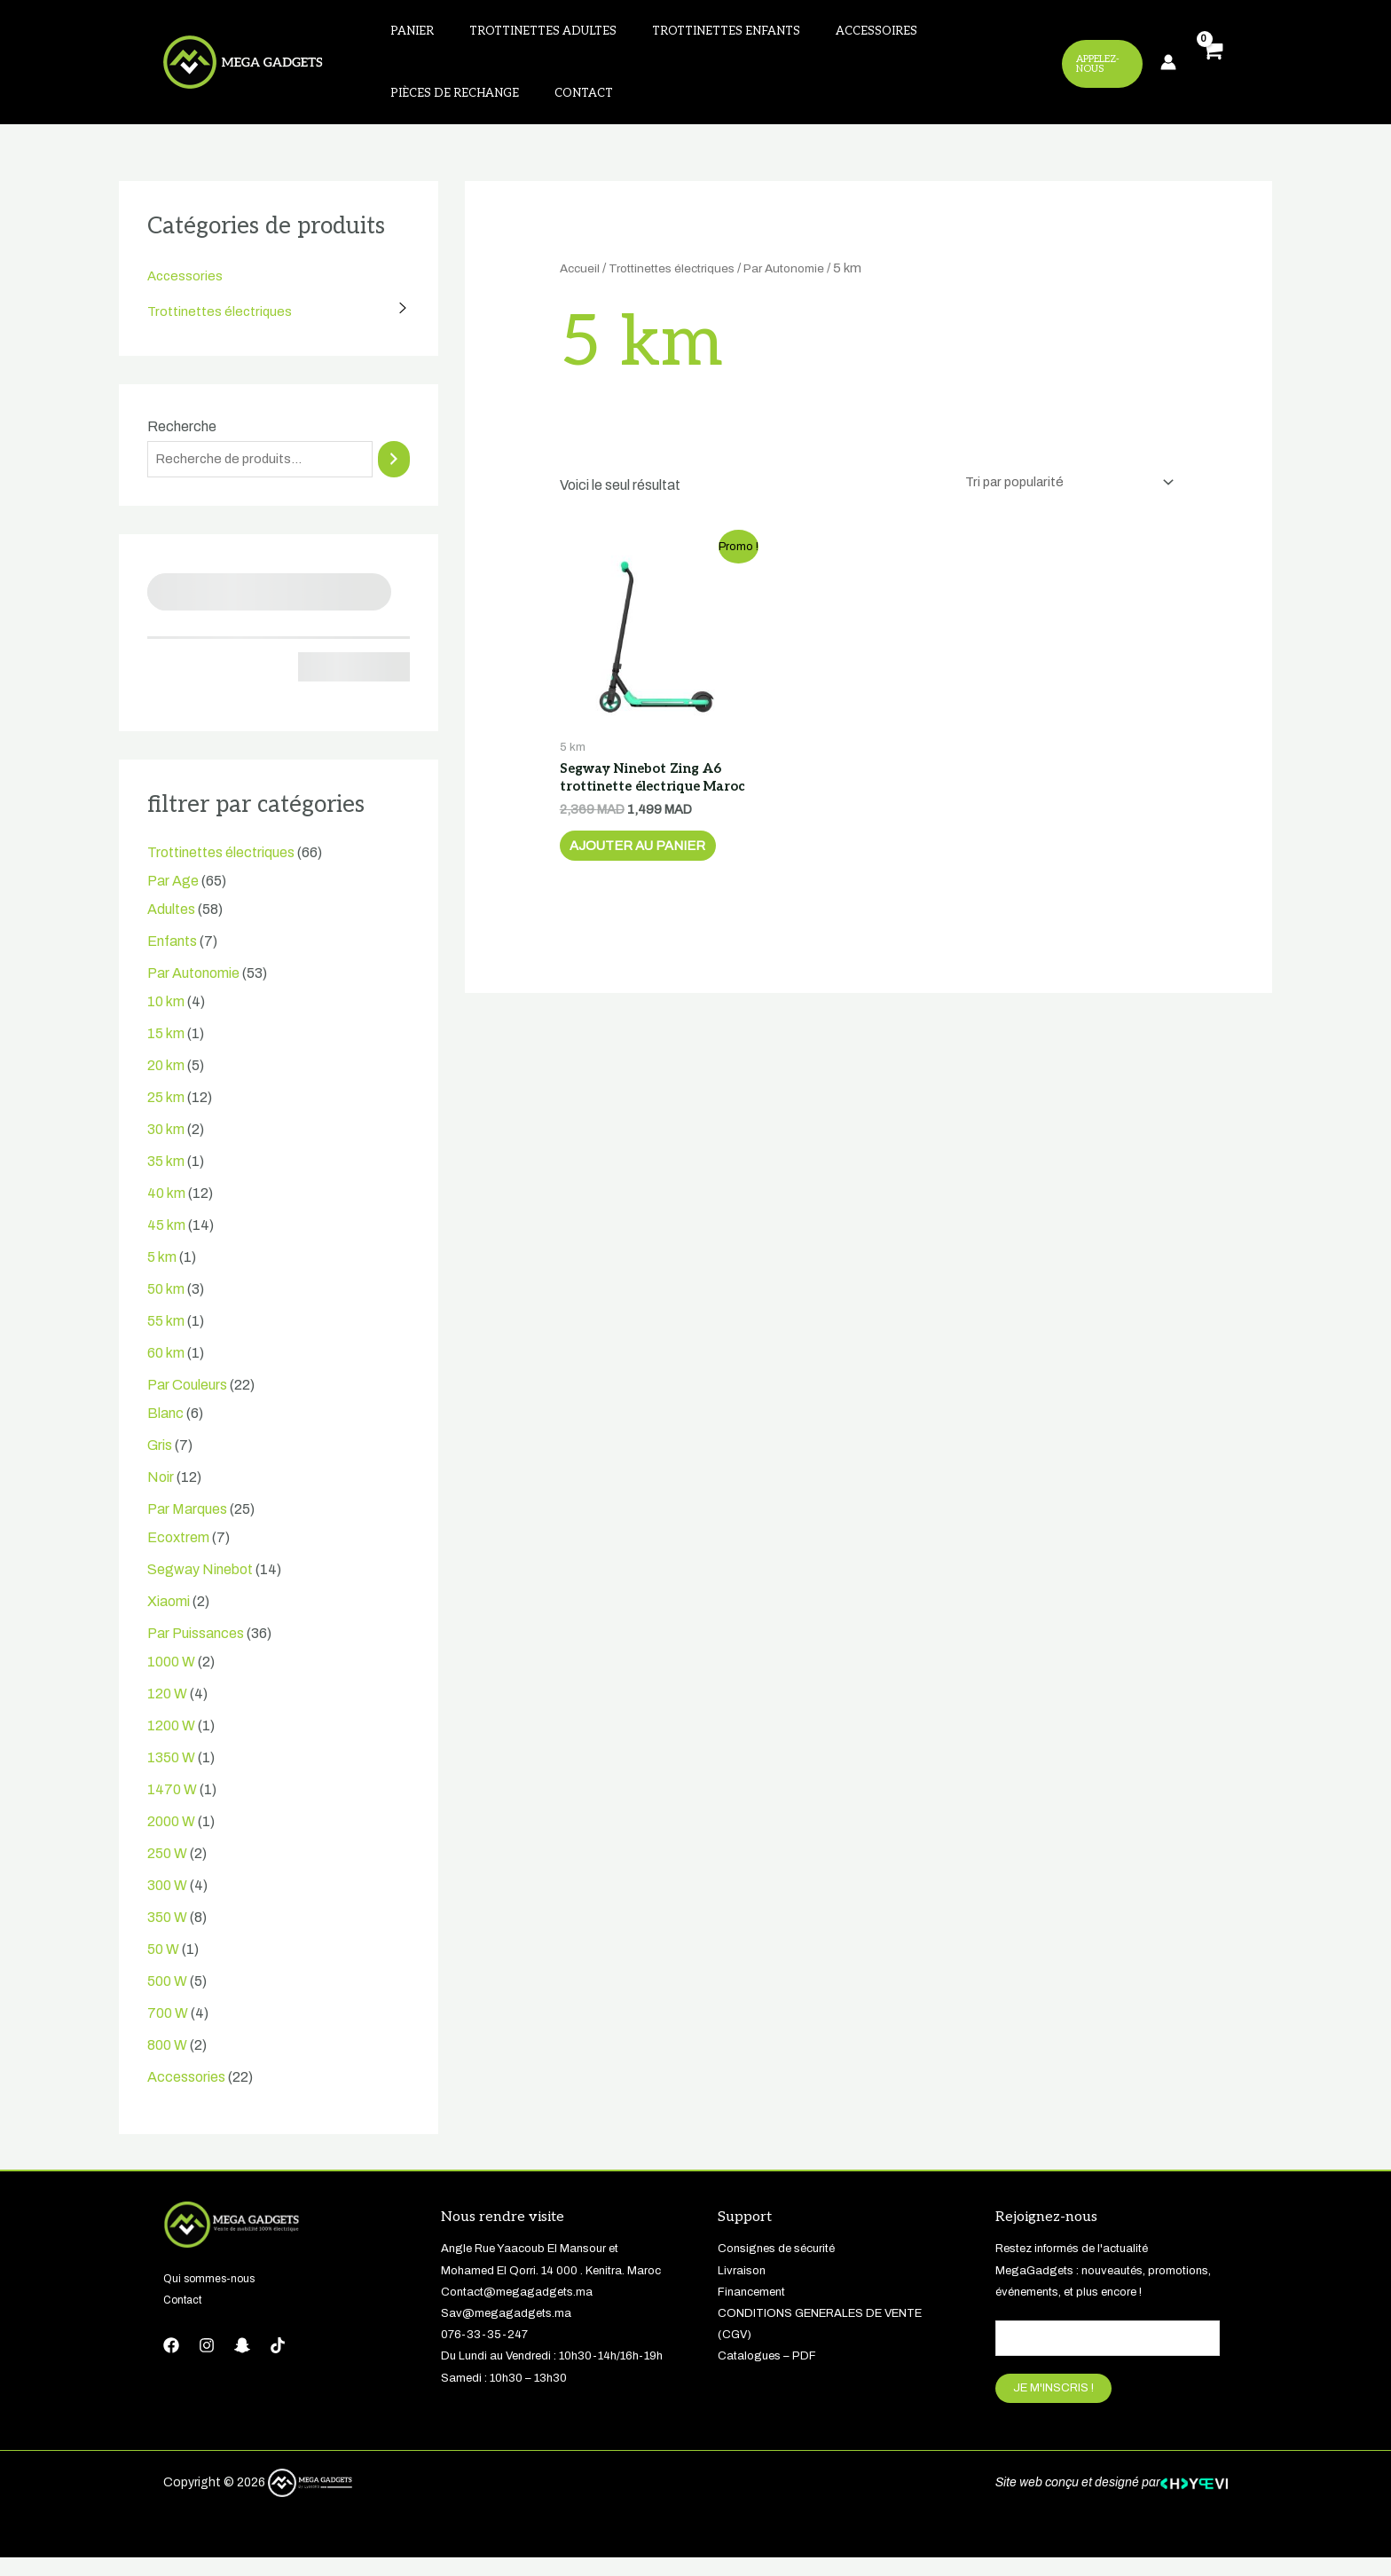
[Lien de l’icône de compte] (1168, 69)
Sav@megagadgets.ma (506, 2329)
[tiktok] (278, 2361)
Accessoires (827, 35)
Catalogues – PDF (767, 2372)
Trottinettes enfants (691, 35)
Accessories (186, 289)
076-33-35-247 (484, 2350)
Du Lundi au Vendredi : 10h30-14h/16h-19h (552, 2372)
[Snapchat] (242, 2361)
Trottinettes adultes (521, 35)
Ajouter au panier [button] (652, 888)
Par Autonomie (811, 282)
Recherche (181, 440)
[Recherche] (394, 474)
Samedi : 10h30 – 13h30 (504, 2394)
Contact (412, 104)
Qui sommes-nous (211, 2294)
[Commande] (1060, 497)
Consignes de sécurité (776, 2265)
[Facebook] (171, 2361)
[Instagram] (207, 2361)
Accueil (581, 282)
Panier (405, 35)
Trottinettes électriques (221, 325)
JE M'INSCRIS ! (1053, 2406)
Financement (751, 2308)
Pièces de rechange (953, 35)
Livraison (742, 2287)
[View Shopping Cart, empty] (1211, 69)
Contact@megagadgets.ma (517, 2308)
